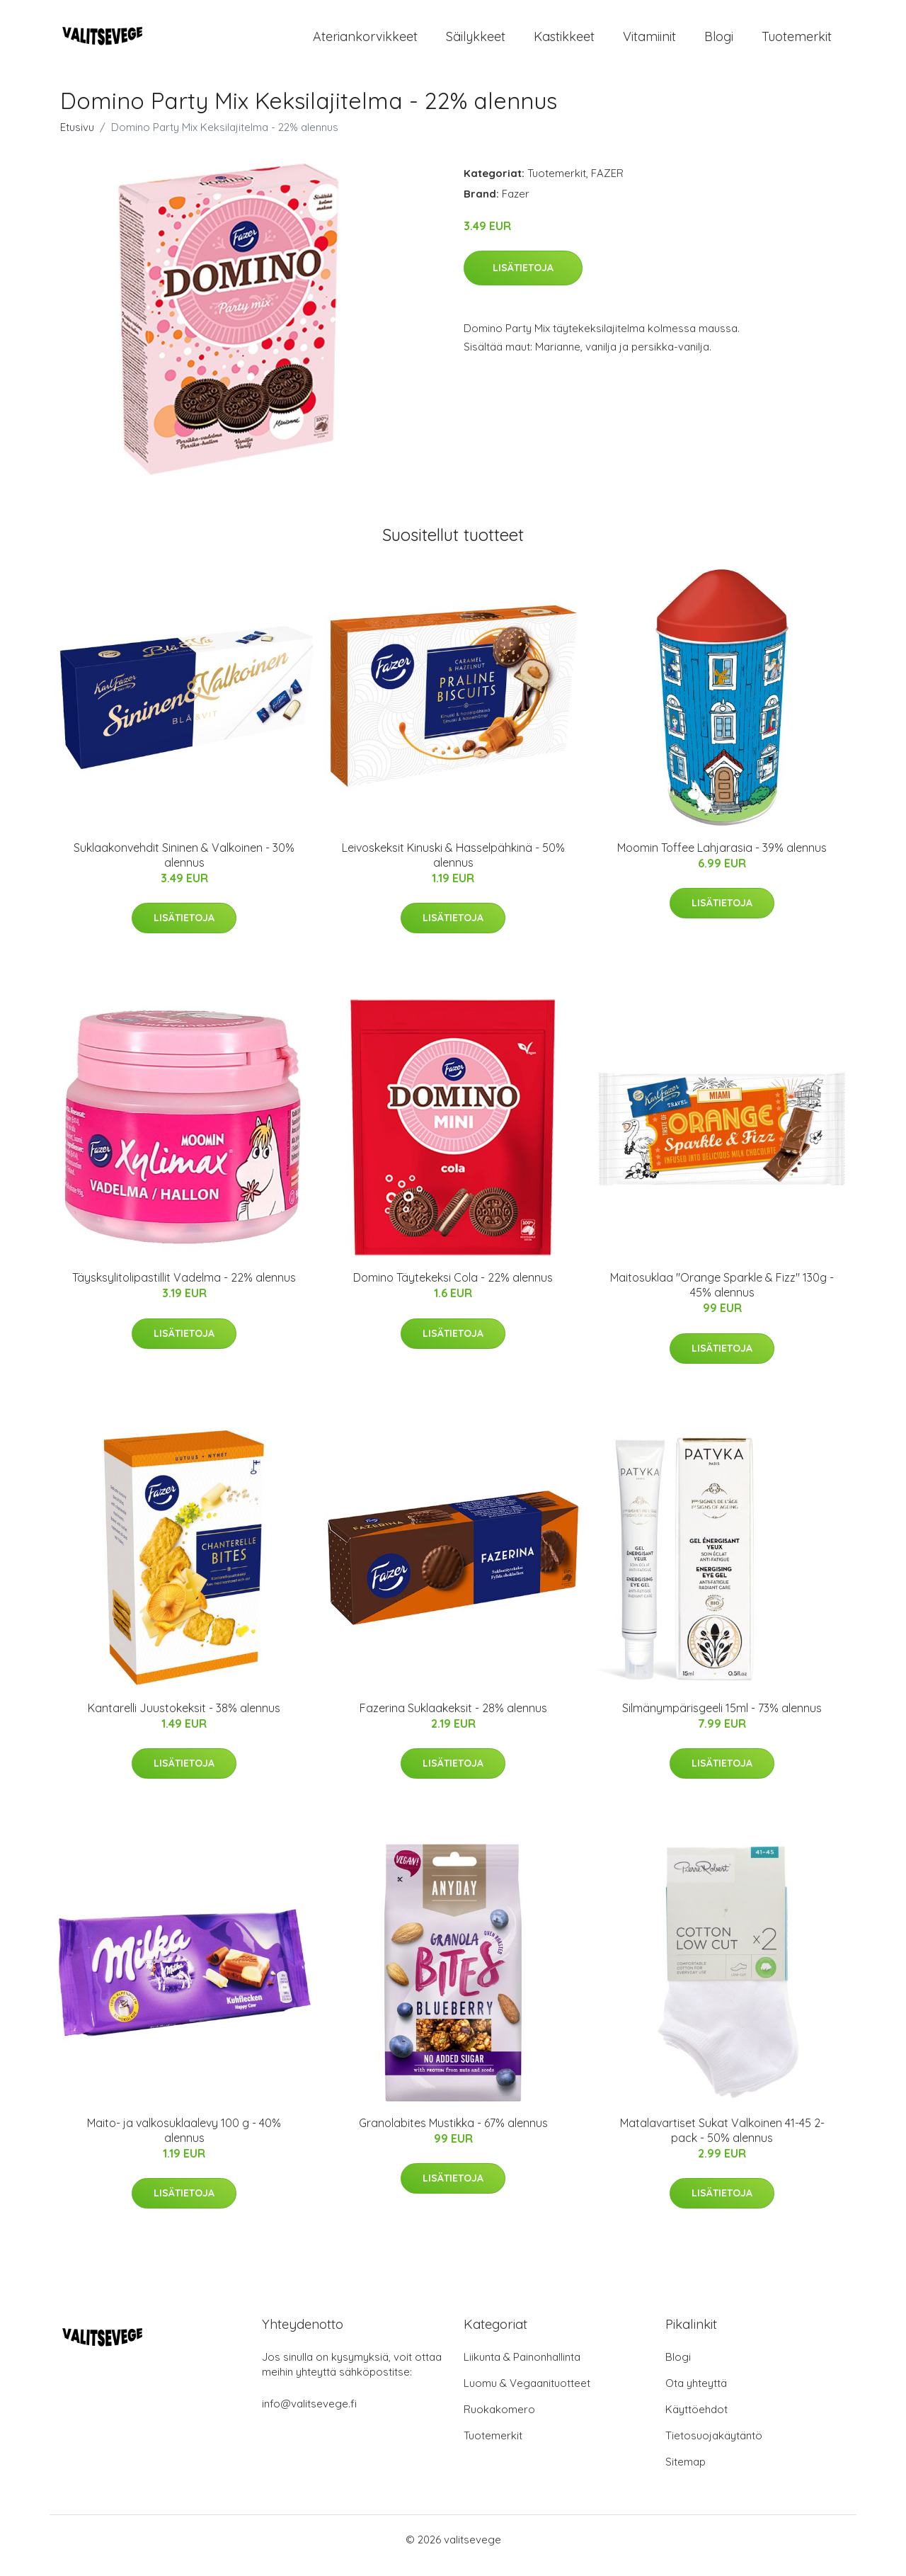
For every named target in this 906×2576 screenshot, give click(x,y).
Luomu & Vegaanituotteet (527, 2395)
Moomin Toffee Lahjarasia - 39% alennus (722, 860)
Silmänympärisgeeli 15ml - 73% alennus (722, 1720)
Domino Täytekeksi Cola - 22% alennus (453, 1289)
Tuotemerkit (797, 42)
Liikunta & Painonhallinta (522, 2369)
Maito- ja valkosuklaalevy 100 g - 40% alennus (184, 2142)
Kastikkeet (564, 42)
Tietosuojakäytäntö (713, 2447)
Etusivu (77, 139)
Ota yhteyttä (696, 2395)
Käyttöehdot (696, 2421)
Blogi (718, 42)
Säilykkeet (475, 42)
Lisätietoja (523, 279)
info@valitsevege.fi (309, 2415)
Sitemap (685, 2473)
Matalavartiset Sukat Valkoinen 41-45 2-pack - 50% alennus (722, 2142)
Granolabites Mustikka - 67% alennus (453, 2135)
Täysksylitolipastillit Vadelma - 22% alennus (184, 1289)
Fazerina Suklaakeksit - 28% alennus (453, 1720)
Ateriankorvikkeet (365, 42)
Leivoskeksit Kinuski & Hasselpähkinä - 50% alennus (453, 867)
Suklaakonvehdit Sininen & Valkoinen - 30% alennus (184, 867)
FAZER (607, 185)
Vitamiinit (649, 42)
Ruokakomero (499, 2421)
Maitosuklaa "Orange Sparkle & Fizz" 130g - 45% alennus (722, 1296)
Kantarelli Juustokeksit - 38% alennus (184, 1720)
